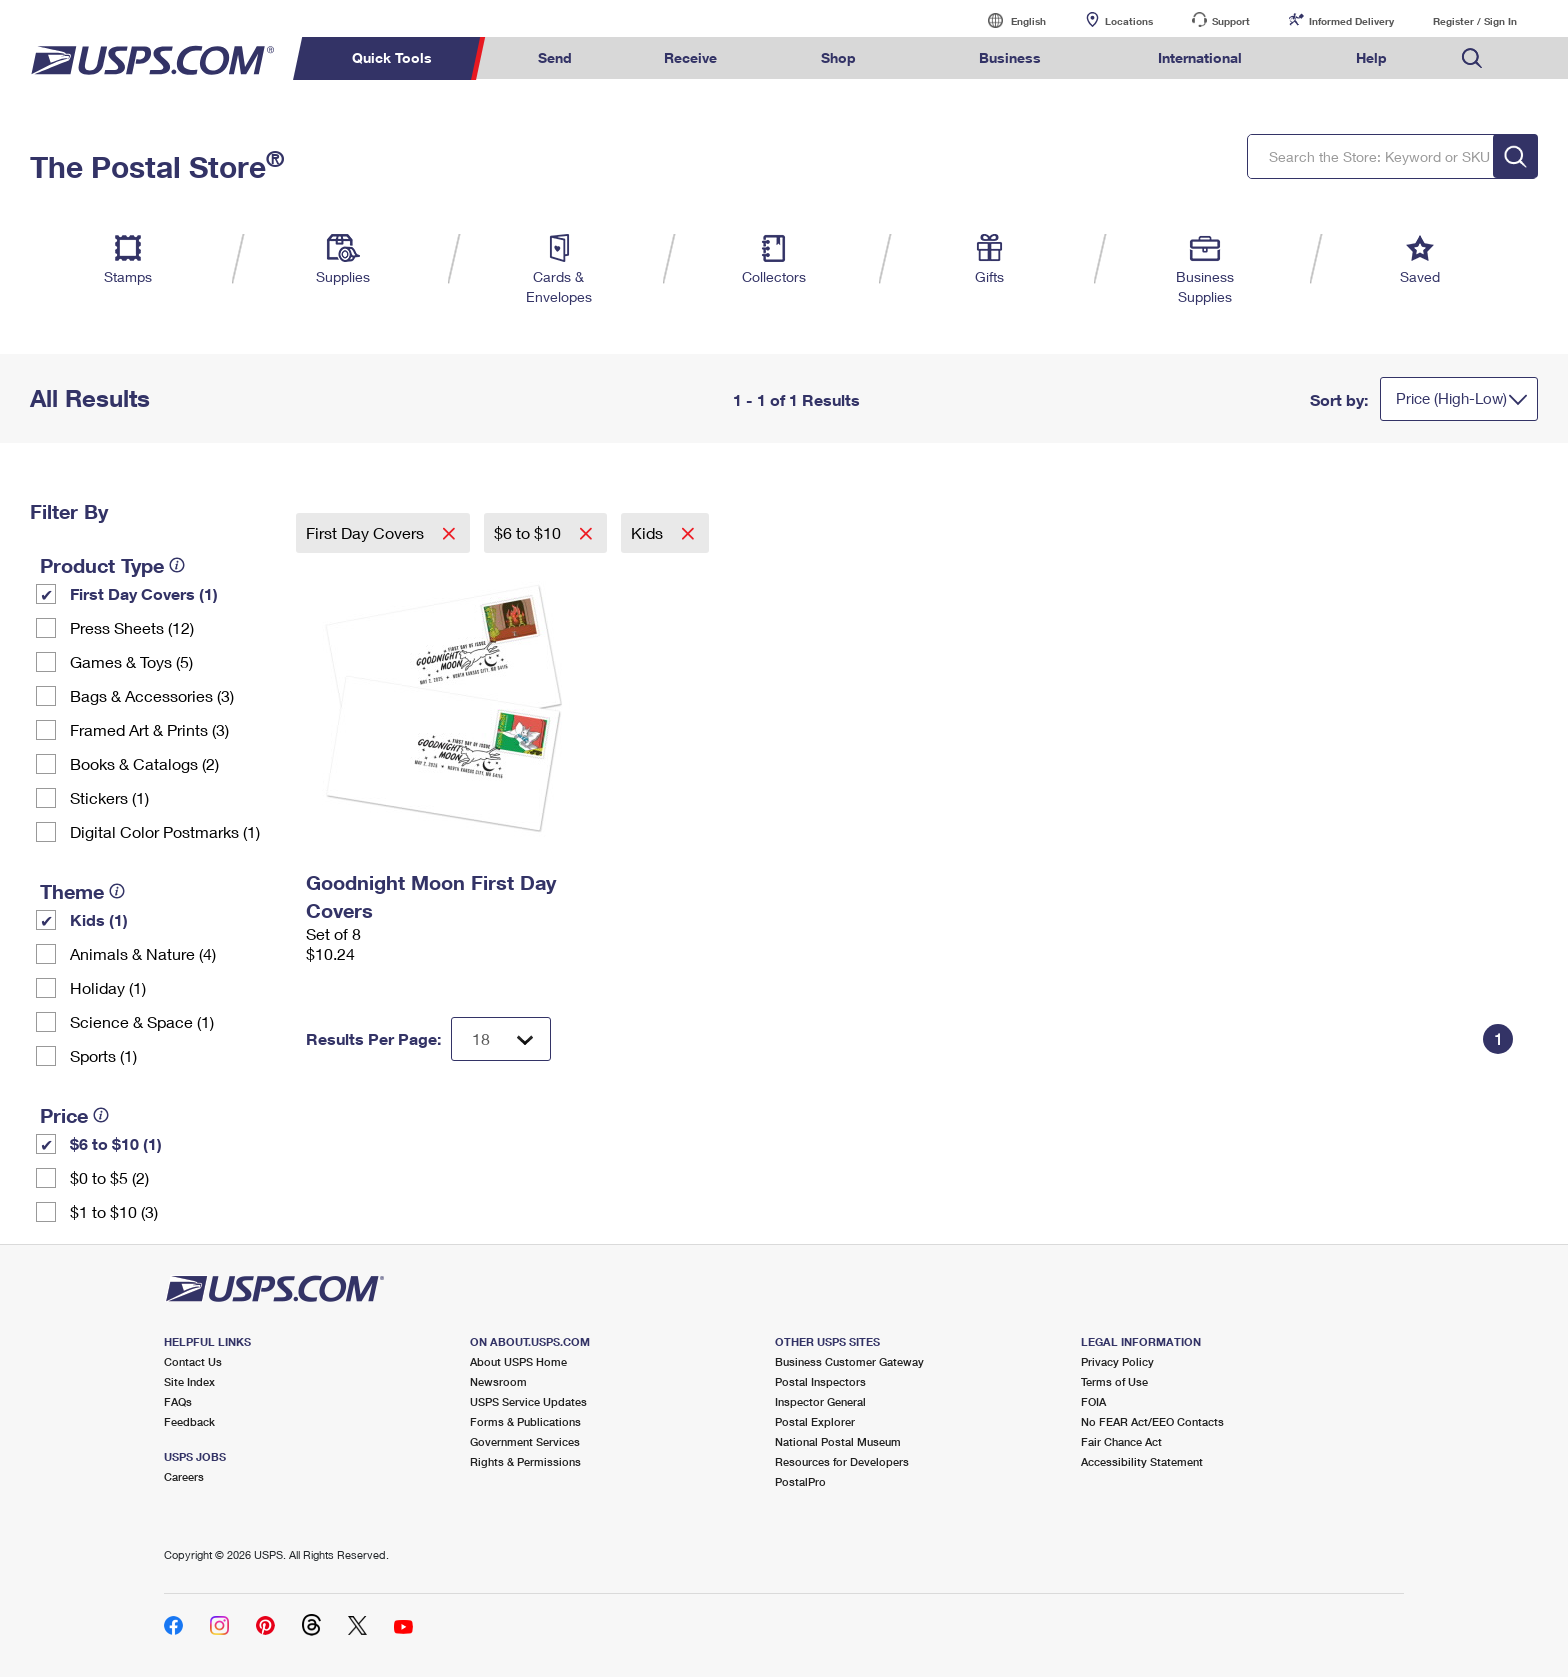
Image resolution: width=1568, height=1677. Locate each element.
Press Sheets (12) (132, 627)
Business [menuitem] (1010, 57)
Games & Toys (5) (131, 661)
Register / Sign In (1475, 21)
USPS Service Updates (528, 1401)
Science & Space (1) (142, 1021)
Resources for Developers (842, 1461)
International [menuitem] (1200, 57)
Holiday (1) (108, 987)
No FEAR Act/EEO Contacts (1152, 1421)
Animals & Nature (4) (143, 953)
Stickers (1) (109, 797)
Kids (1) (99, 919)
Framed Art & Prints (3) (149, 729)
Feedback (189, 1421)
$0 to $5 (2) (109, 1177)
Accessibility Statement (1142, 1461)
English (1008, 20)
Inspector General (820, 1401)
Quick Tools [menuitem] (392, 57)
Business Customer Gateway (849, 1361)
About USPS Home (518, 1361)
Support (1231, 21)
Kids (649, 532)
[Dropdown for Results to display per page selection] (501, 1039)
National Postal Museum (838, 1441)
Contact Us (193, 1361)
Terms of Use (1114, 1381)
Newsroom (498, 1381)
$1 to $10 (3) (114, 1211)
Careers (184, 1476)
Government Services (525, 1441)
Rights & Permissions (525, 1461)
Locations (1129, 21)
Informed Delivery (1351, 21)
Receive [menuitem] (690, 57)
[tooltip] (177, 565)
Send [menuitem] (555, 57)
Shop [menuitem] (838, 57)
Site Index (189, 1381)
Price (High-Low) (1451, 398)
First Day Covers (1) (144, 593)
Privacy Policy (1117, 1361)
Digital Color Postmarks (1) (165, 831)
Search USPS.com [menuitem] (1472, 58)
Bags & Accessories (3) (152, 695)
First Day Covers (367, 532)
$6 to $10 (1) (116, 1143)
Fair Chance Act (1121, 1441)
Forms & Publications (525, 1421)
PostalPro (800, 1481)
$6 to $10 (529, 532)
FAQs (178, 1401)
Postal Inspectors (820, 1381)
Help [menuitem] (1371, 57)
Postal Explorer (815, 1421)
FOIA (1093, 1401)
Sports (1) (103, 1055)
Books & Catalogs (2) (144, 763)
